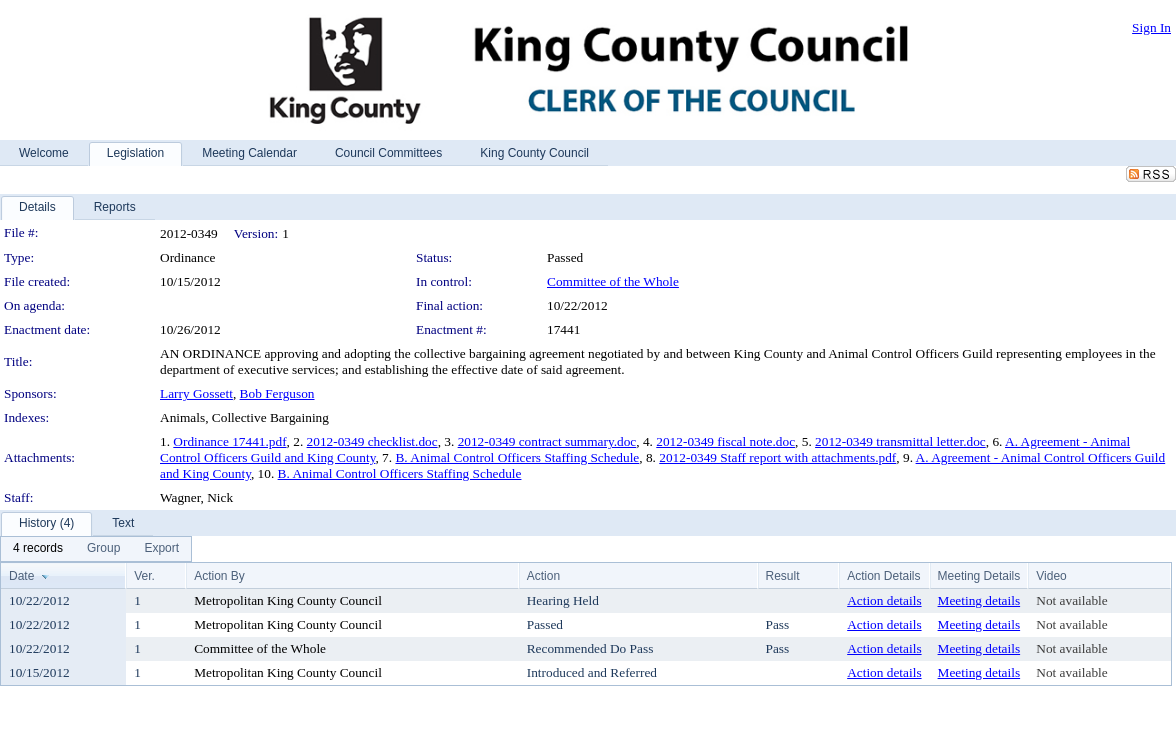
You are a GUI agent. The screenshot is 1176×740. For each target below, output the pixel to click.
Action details (884, 600)
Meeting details (979, 600)
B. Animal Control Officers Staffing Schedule (517, 457)
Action (543, 576)
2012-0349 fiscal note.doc (725, 441)
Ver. (144, 576)
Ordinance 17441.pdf (229, 441)
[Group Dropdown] (103, 549)
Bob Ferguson (277, 393)
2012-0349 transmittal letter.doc (900, 441)
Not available (1071, 600)
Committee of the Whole (613, 281)
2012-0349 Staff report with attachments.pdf (777, 457)
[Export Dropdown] (161, 549)
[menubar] (96, 549)
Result (783, 576)
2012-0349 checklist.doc (372, 441)
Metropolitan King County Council (288, 600)
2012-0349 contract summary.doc (547, 441)
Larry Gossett (196, 393)
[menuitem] (38, 549)
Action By (219, 576)
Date (21, 576)
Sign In (1151, 27)
